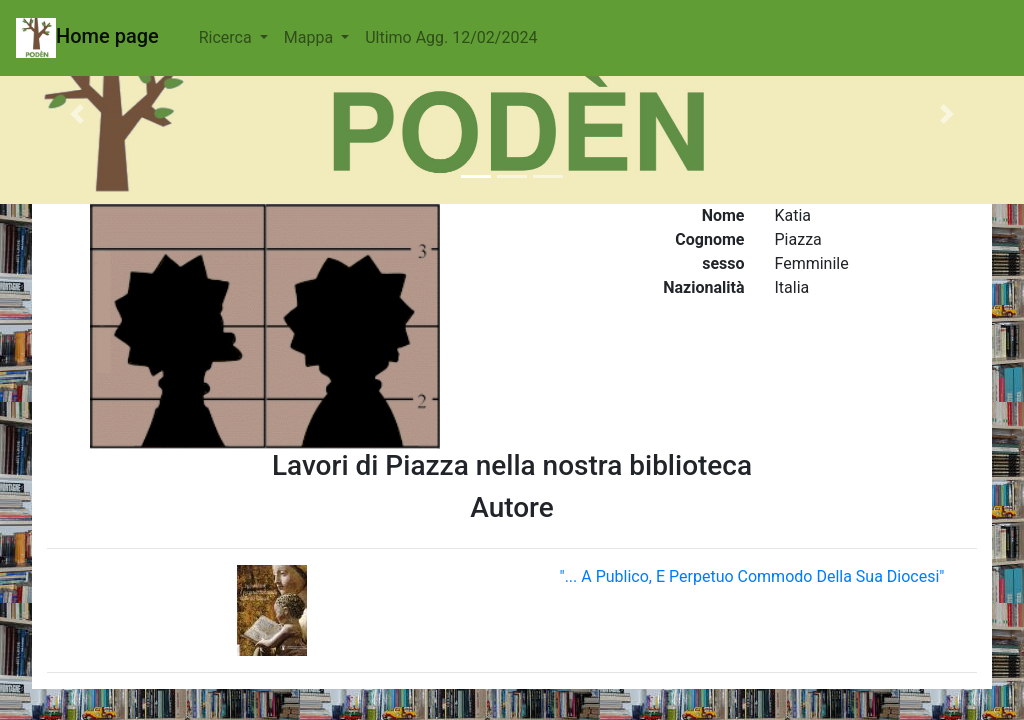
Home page (87, 38)
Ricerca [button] (227, 37)
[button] (77, 114)
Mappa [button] (310, 37)
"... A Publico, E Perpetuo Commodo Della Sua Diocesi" (752, 576)
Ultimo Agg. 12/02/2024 (451, 37)
